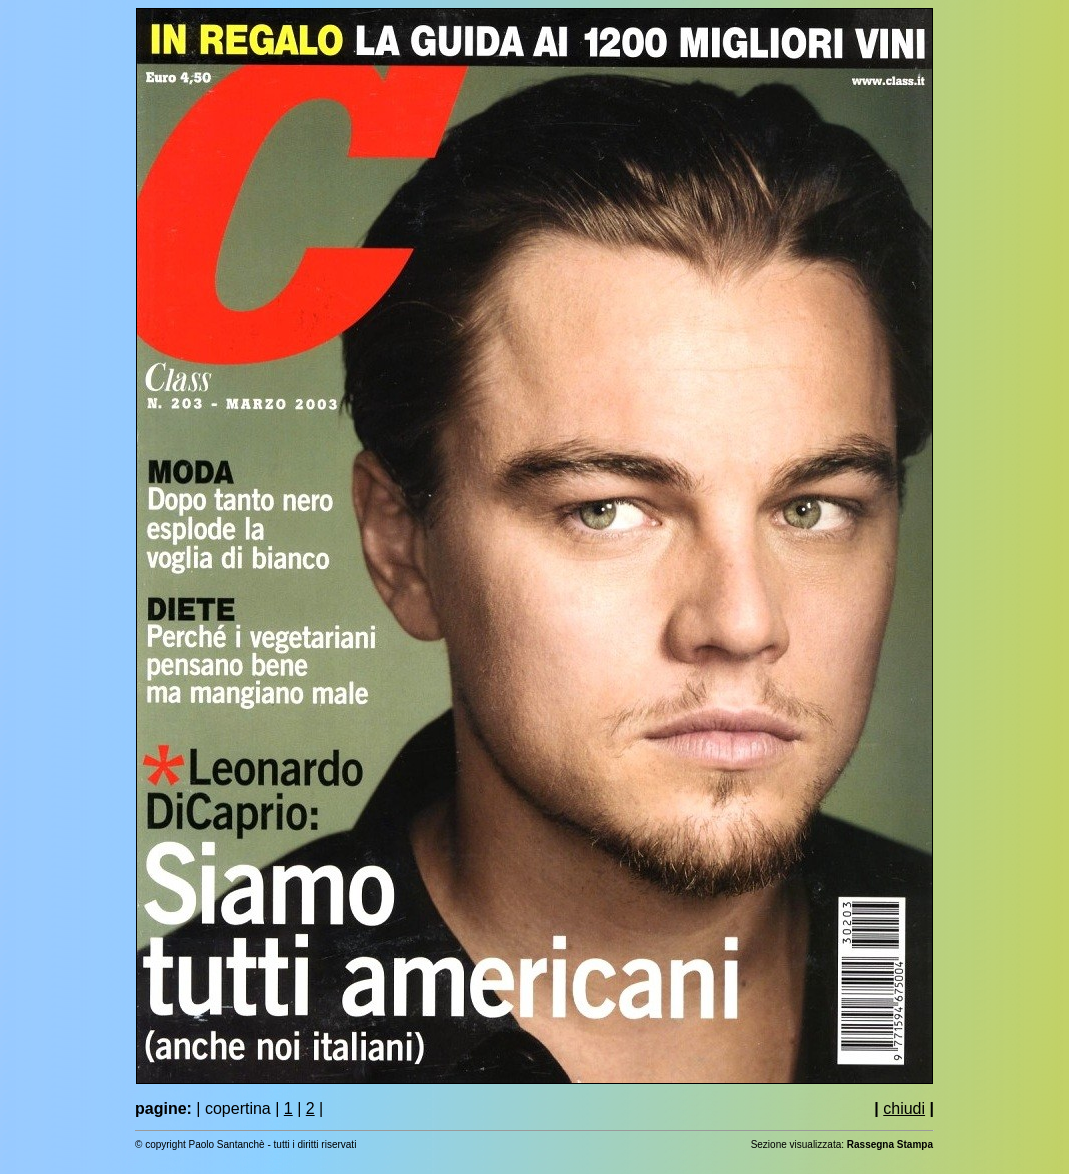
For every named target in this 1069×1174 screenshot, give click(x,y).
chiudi (904, 1108)
